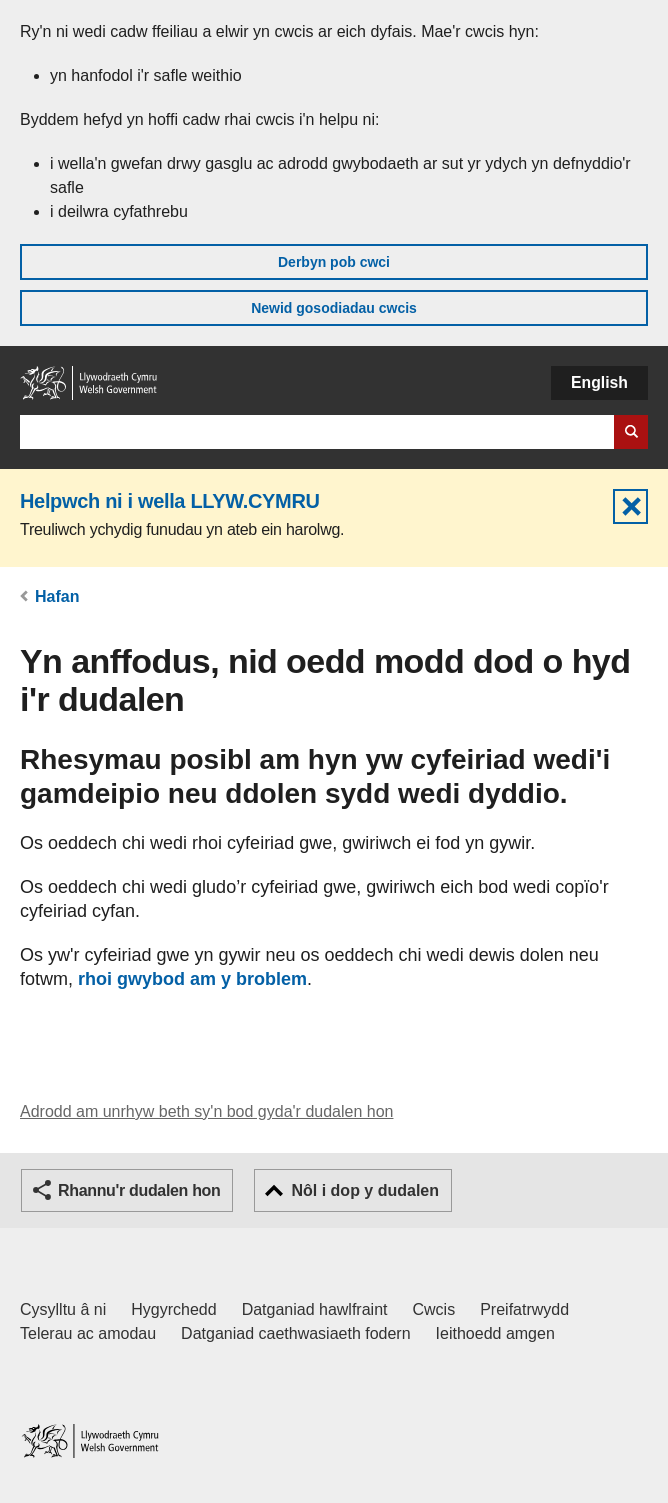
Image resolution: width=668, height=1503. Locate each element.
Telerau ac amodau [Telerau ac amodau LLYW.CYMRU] (88, 1333)
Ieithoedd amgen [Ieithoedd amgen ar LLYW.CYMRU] (495, 1333)
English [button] (599, 382)
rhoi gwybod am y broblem (192, 979)
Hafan (57, 596)
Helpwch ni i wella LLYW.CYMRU (170, 501)
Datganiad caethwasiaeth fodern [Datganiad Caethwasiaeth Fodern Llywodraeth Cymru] (296, 1333)
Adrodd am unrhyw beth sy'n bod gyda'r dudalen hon (206, 1111)
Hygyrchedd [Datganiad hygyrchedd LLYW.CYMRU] (173, 1309)
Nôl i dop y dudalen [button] (365, 1190)
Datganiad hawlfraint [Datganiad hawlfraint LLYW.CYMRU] (315, 1309)
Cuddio (630, 506)
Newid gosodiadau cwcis (334, 308)
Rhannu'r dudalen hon (139, 1190)
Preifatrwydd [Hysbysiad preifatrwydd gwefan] (524, 1309)
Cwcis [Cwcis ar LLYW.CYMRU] (434, 1309)
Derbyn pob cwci (334, 262)
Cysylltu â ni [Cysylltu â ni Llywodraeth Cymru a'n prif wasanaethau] (63, 1309)
